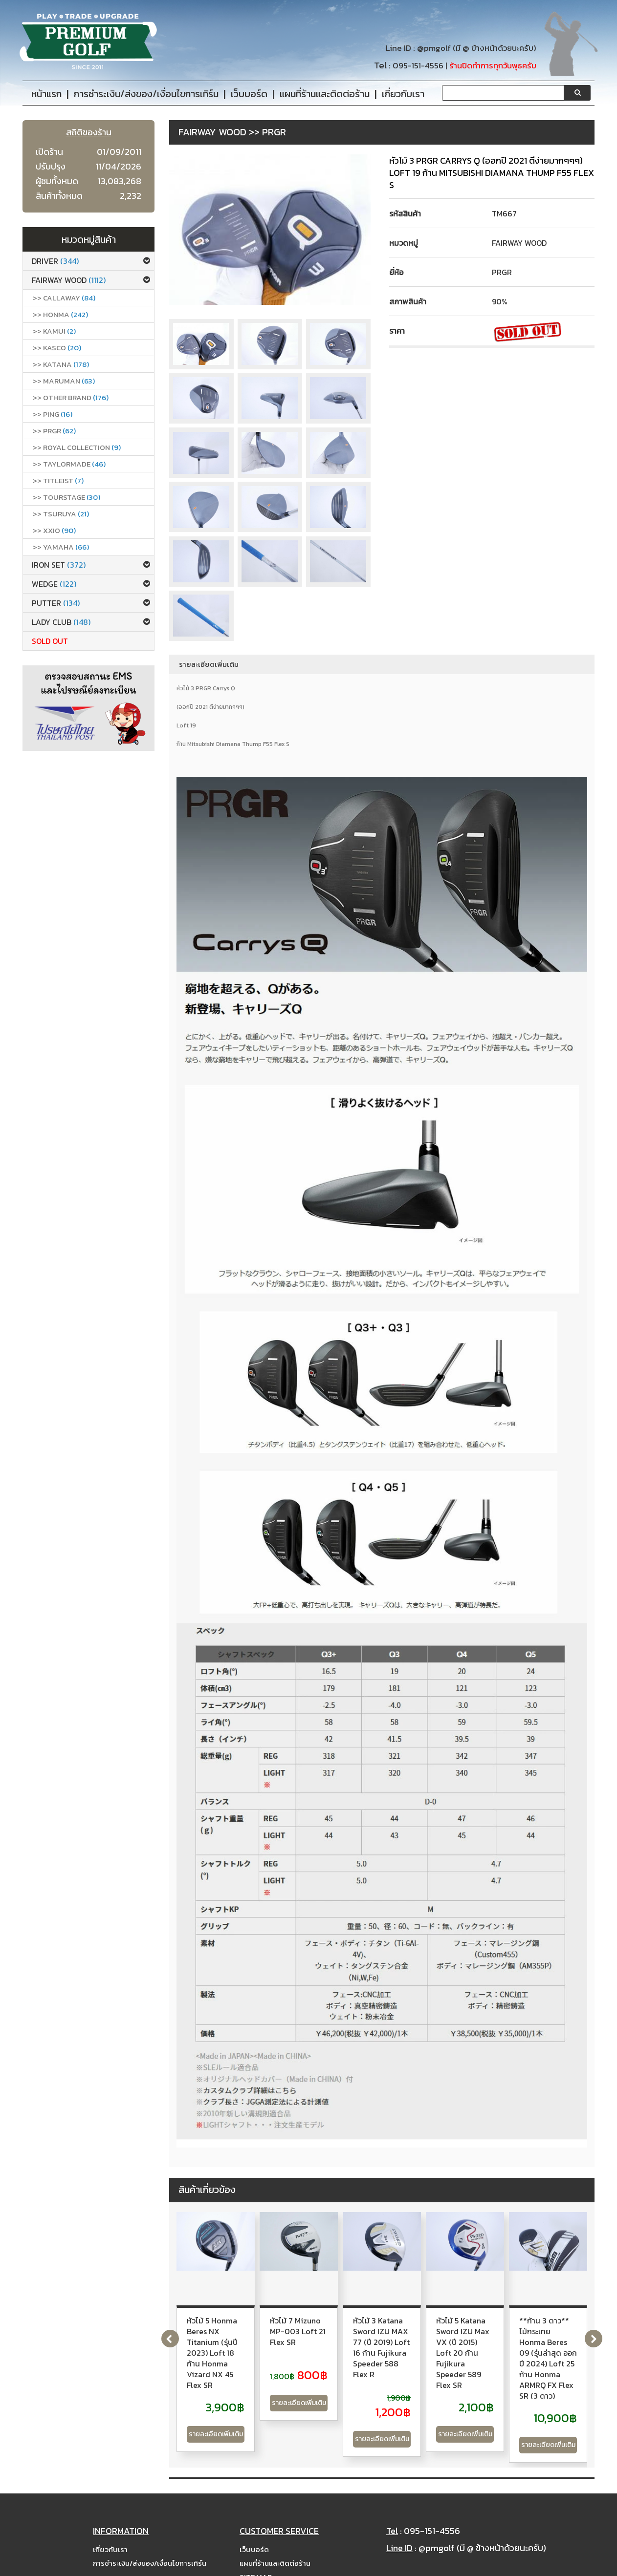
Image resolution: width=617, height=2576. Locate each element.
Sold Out (50, 641)
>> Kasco (57, 347)
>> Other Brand (71, 397)
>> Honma (60, 314)
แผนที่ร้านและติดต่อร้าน (275, 2535)
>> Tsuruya (61, 513)
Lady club (61, 622)
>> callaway (64, 297)
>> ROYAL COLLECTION (77, 447)
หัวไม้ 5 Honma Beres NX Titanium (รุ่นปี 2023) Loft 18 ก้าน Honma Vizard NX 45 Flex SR (237, 2337)
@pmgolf (434, 48)
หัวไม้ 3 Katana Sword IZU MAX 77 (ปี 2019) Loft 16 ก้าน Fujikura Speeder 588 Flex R (515, 2331)
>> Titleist (58, 480)
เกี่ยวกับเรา (110, 2522)
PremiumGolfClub (470, 2567)
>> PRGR (54, 430)
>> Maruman (64, 380)
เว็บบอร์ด (254, 2522)
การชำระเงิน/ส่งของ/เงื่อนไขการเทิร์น (149, 2535)
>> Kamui (54, 331)
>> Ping (52, 414)
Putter (56, 603)
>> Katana (61, 364)
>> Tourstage (66, 497)
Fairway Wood (69, 280)
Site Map (256, 2549)
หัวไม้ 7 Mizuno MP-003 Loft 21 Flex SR (376, 2326)
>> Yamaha (61, 547)
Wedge (54, 584)
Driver (55, 261)
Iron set (59, 565)
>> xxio (54, 530)
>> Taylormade (69, 463)
